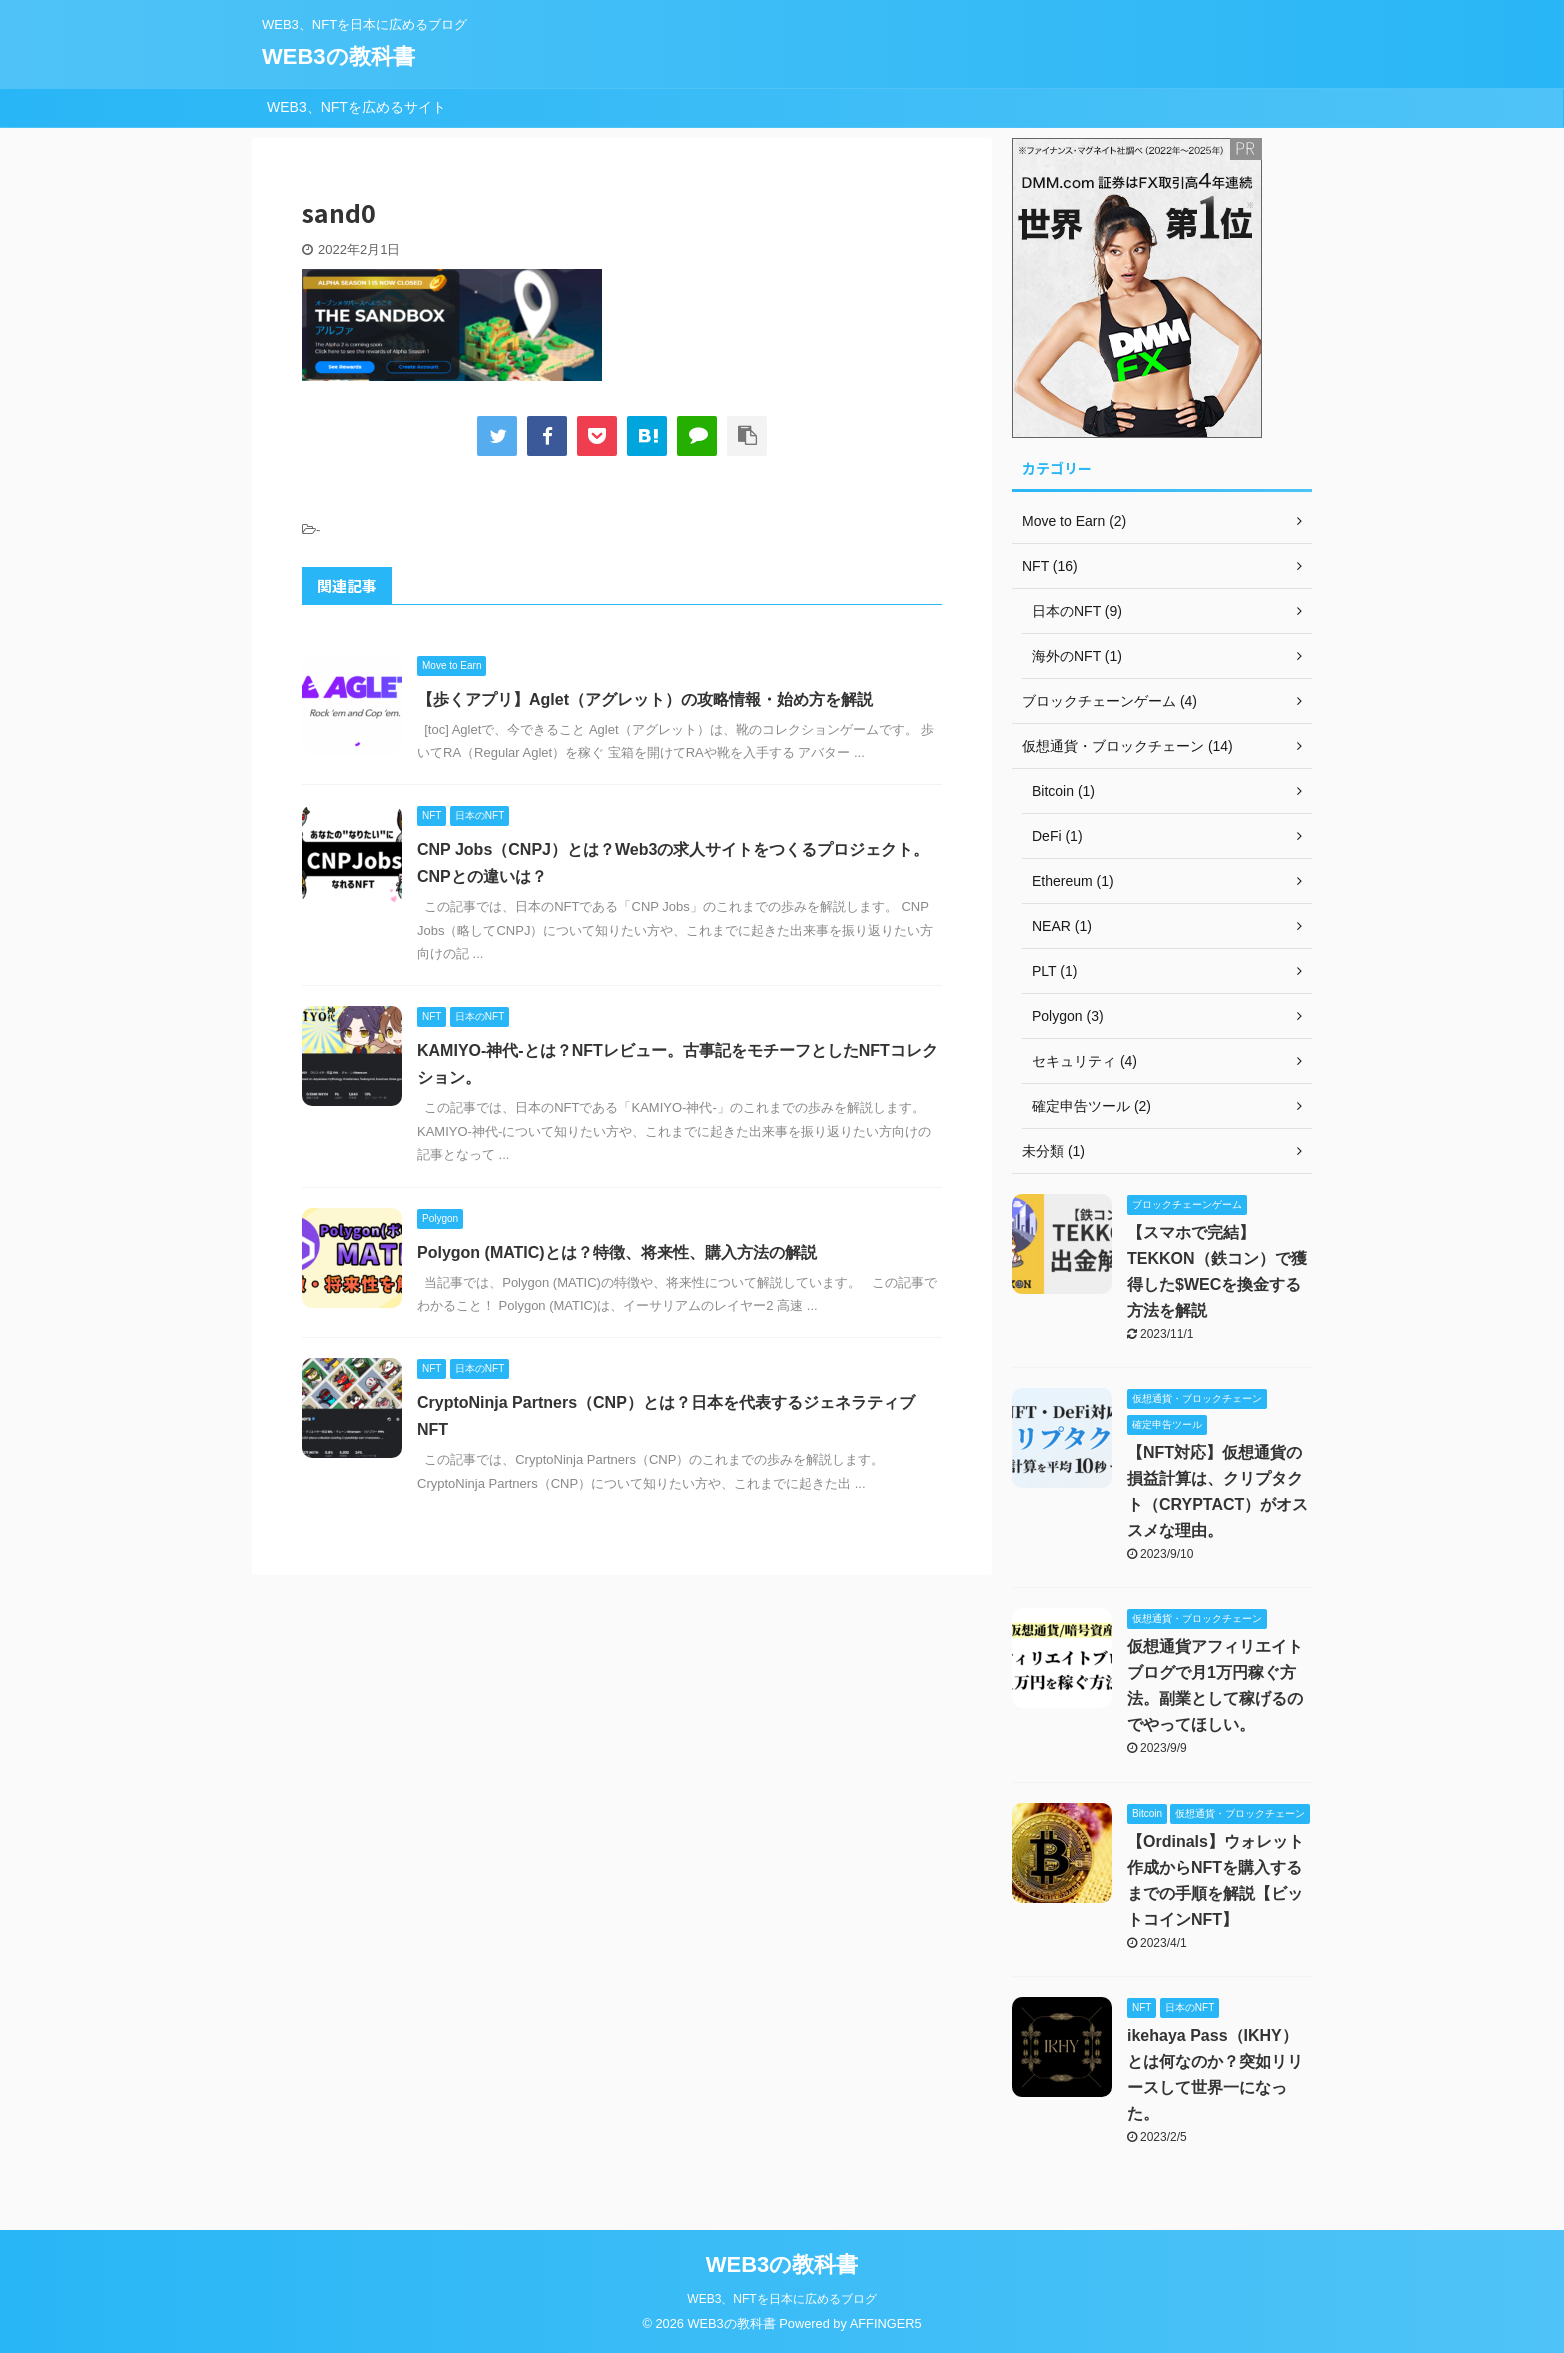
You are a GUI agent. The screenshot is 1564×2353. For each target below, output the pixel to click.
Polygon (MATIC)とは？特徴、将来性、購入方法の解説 (617, 1252)
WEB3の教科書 (338, 56)
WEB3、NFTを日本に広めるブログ (781, 2299)
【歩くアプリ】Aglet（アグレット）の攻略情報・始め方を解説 (645, 699)
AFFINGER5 (886, 2323)
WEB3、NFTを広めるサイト (356, 107)
